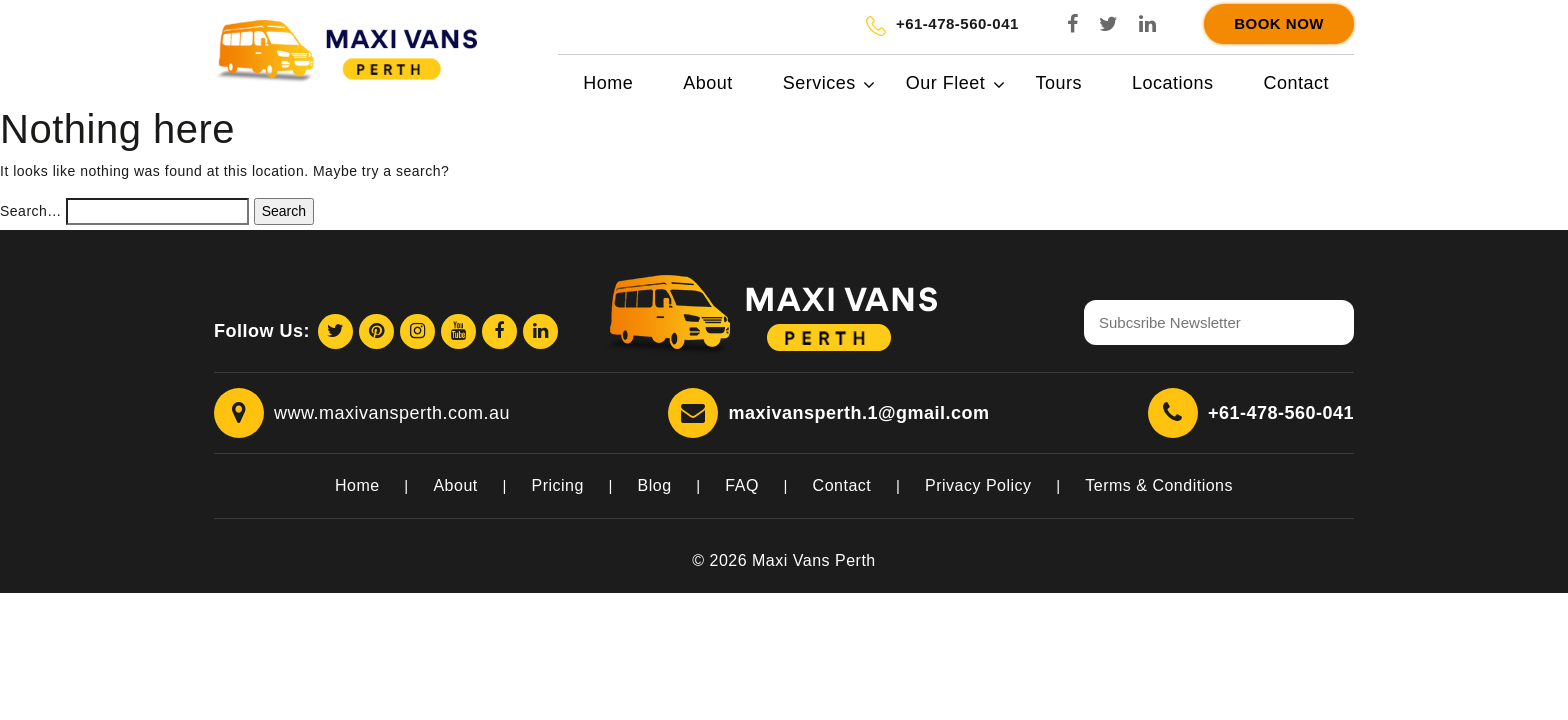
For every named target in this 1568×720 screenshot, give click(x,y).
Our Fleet (946, 83)
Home (608, 83)
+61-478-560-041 (1281, 413)
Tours (1058, 83)
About (708, 83)
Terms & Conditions (1159, 485)
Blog (655, 485)
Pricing (557, 485)
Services (819, 83)
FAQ (742, 485)
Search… (31, 211)
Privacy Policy (978, 485)
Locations (1173, 83)
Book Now (1279, 23)
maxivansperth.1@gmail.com (858, 413)
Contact (1296, 83)
